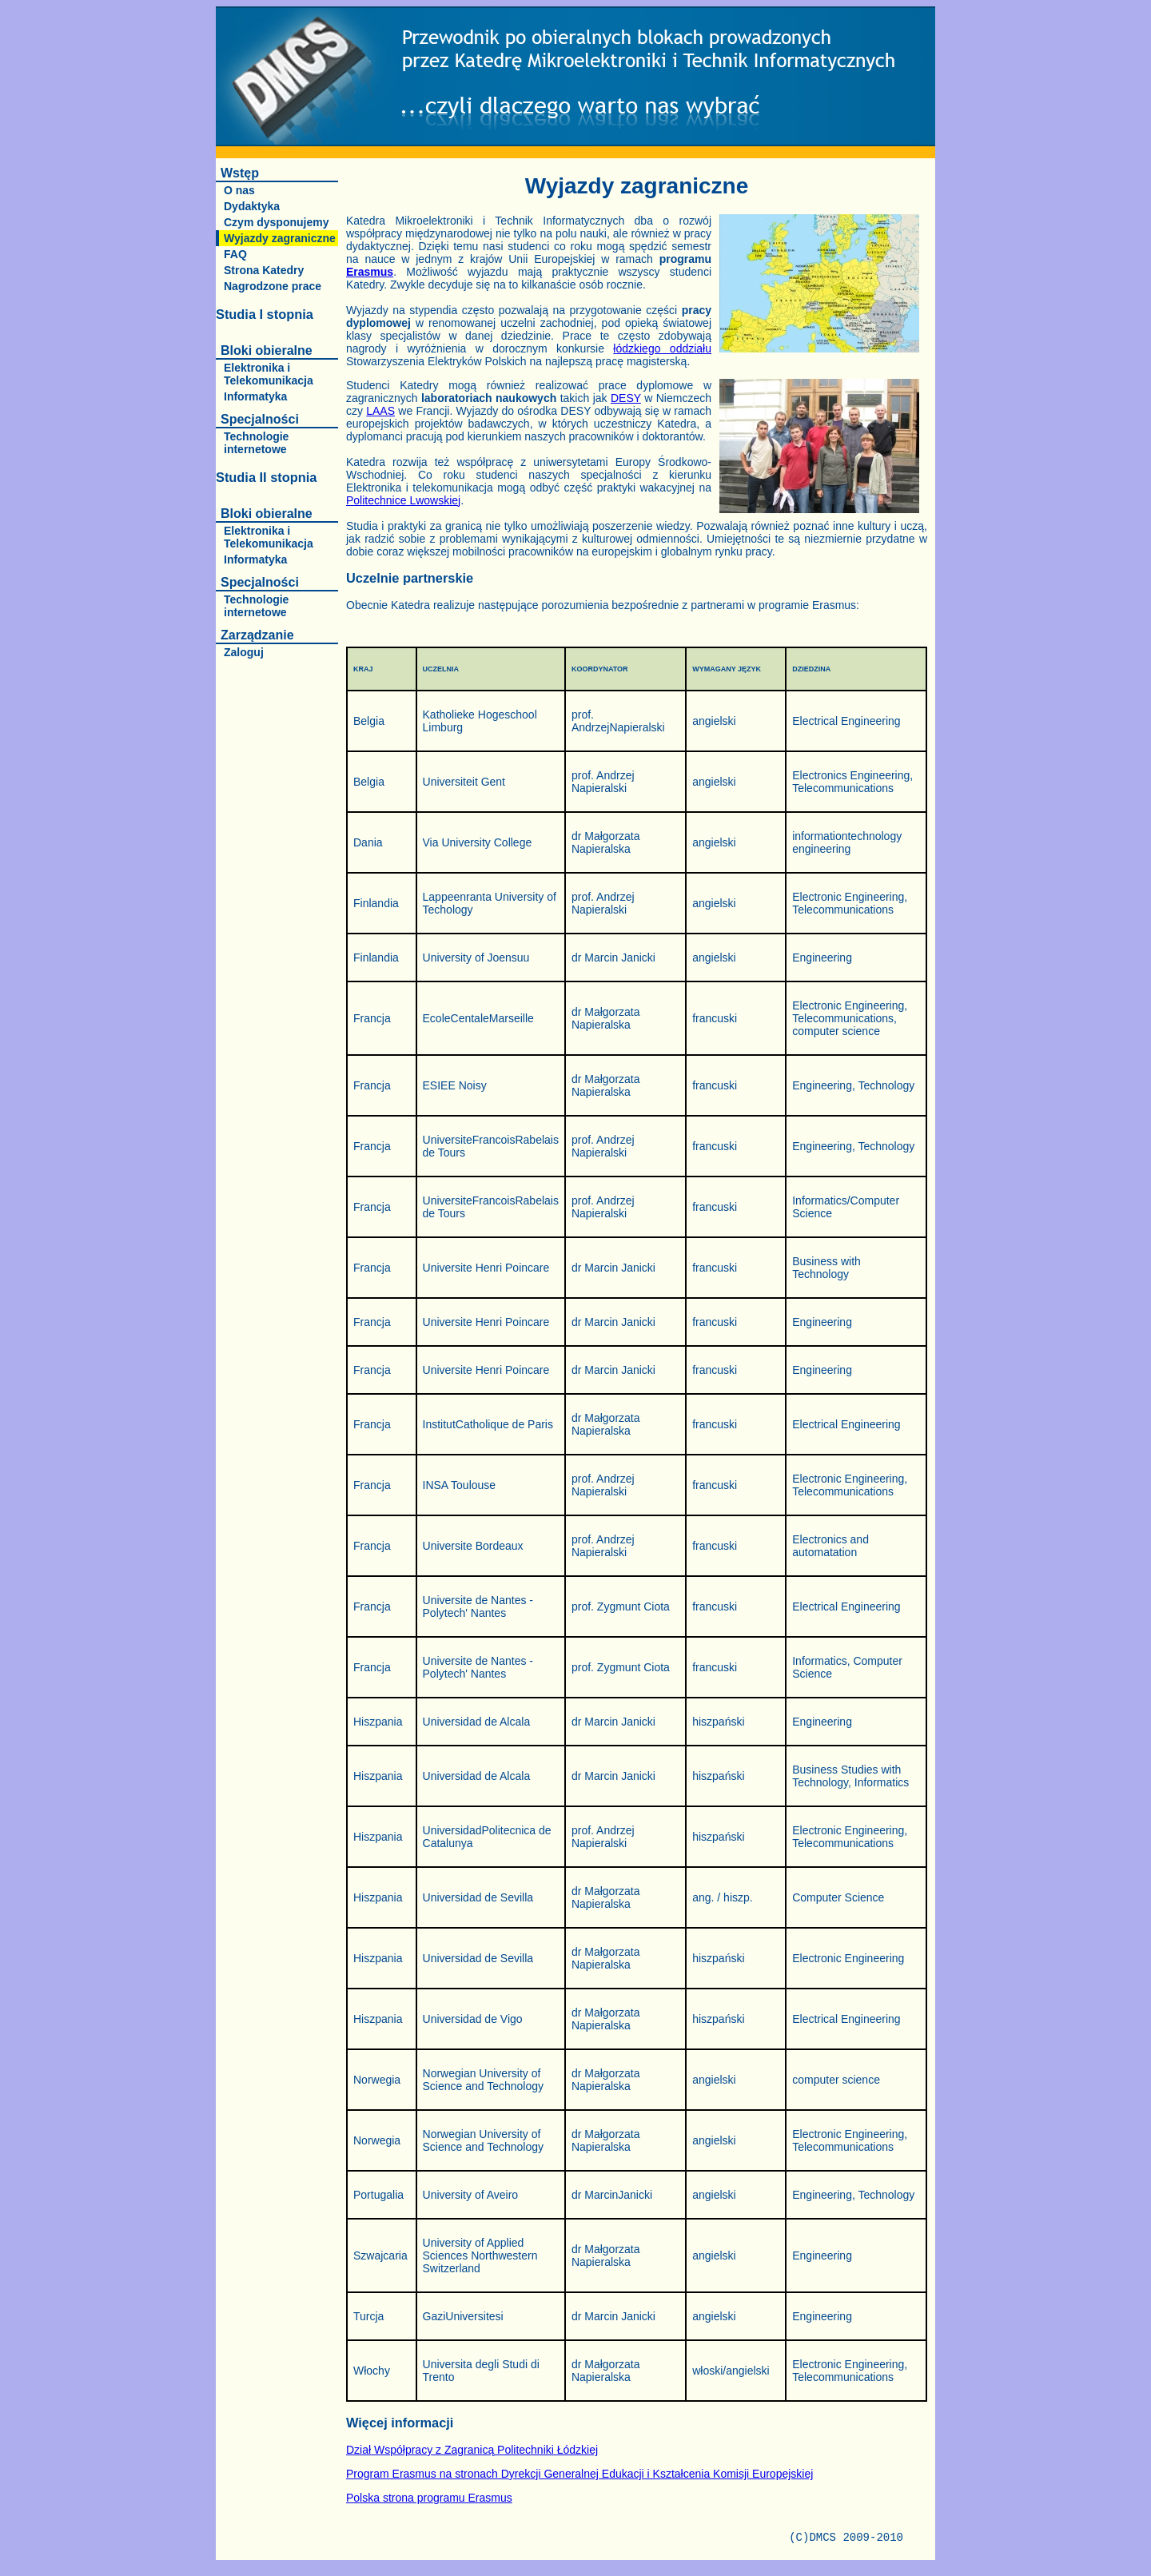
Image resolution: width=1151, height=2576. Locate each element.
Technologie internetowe (256, 443)
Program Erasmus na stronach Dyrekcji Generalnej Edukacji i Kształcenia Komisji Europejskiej (579, 2473)
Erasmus (369, 271)
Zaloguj (244, 652)
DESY (626, 398)
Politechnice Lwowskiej (403, 500)
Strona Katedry (264, 270)
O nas (239, 190)
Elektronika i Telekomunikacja (268, 374)
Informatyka (255, 396)
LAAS (380, 410)
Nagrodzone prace (272, 286)
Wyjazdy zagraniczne (280, 238)
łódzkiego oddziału (662, 348)
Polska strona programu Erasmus (429, 2497)
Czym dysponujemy (276, 222)
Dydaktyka (252, 206)
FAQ (235, 254)
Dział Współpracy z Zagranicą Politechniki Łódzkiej (472, 2449)
